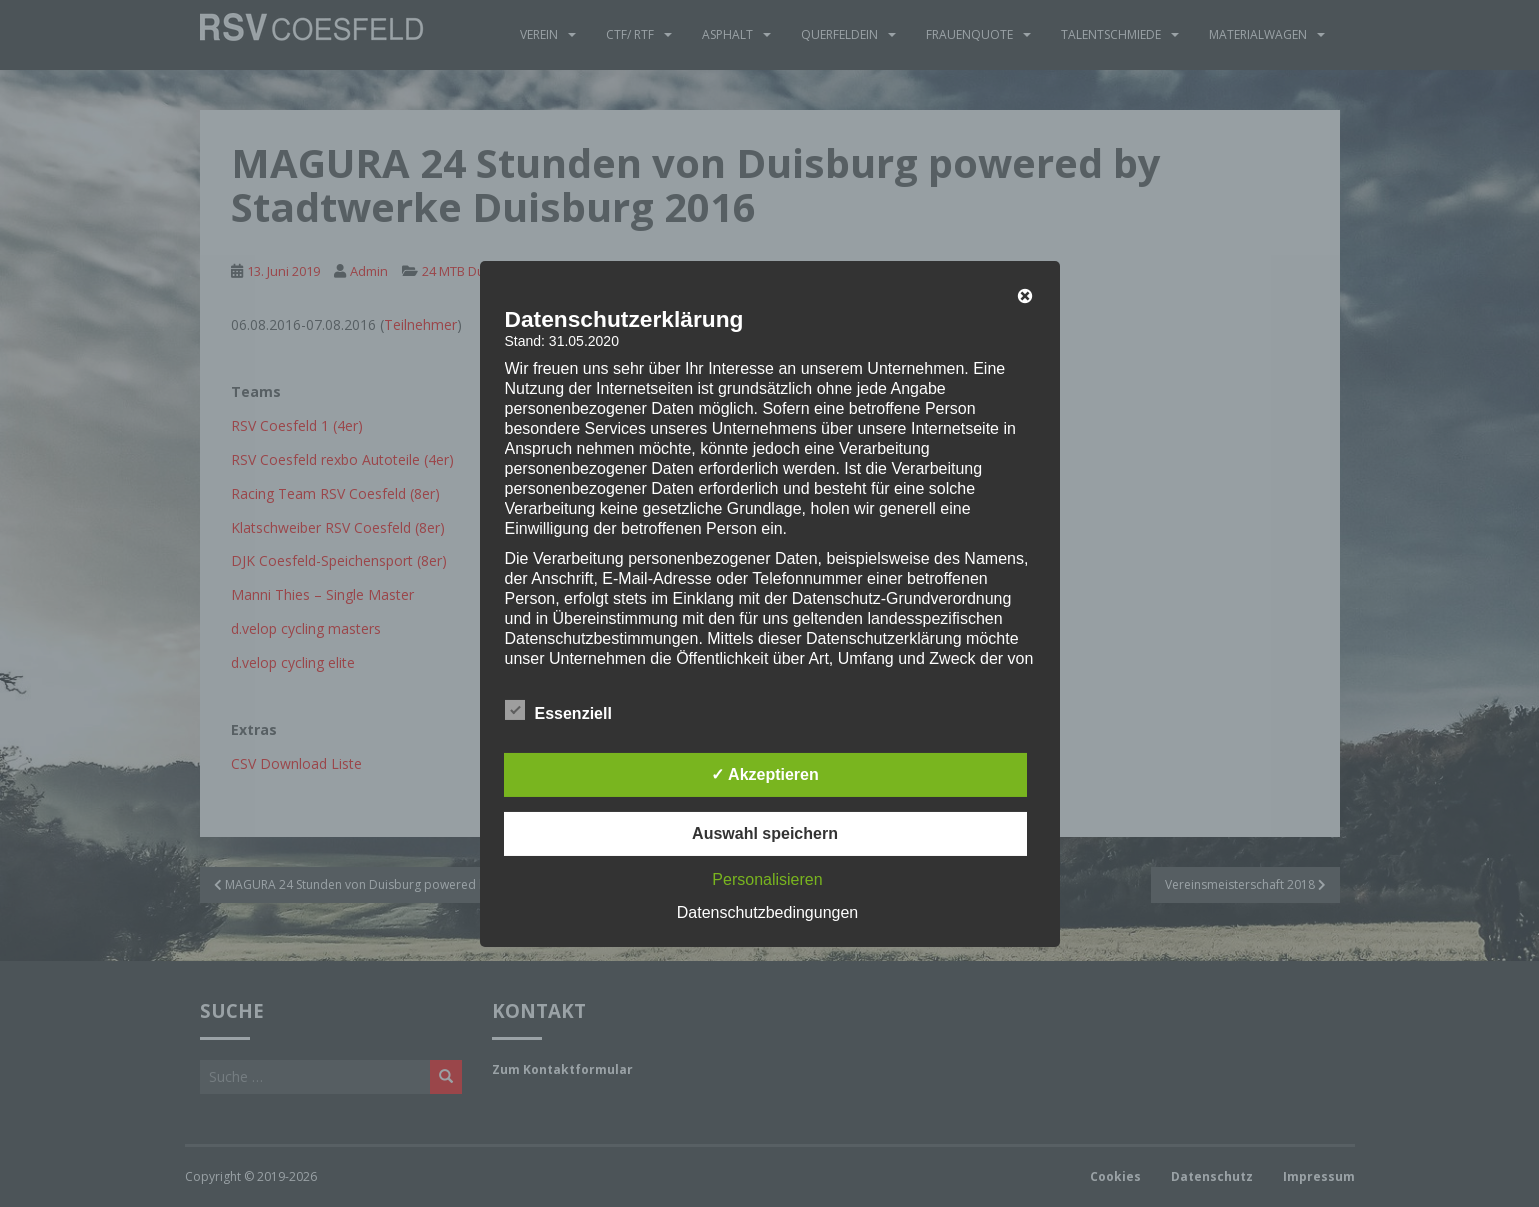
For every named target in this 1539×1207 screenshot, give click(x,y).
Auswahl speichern (765, 833)
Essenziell (558, 711)
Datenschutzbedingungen (767, 912)
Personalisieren (767, 879)
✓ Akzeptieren (765, 774)
